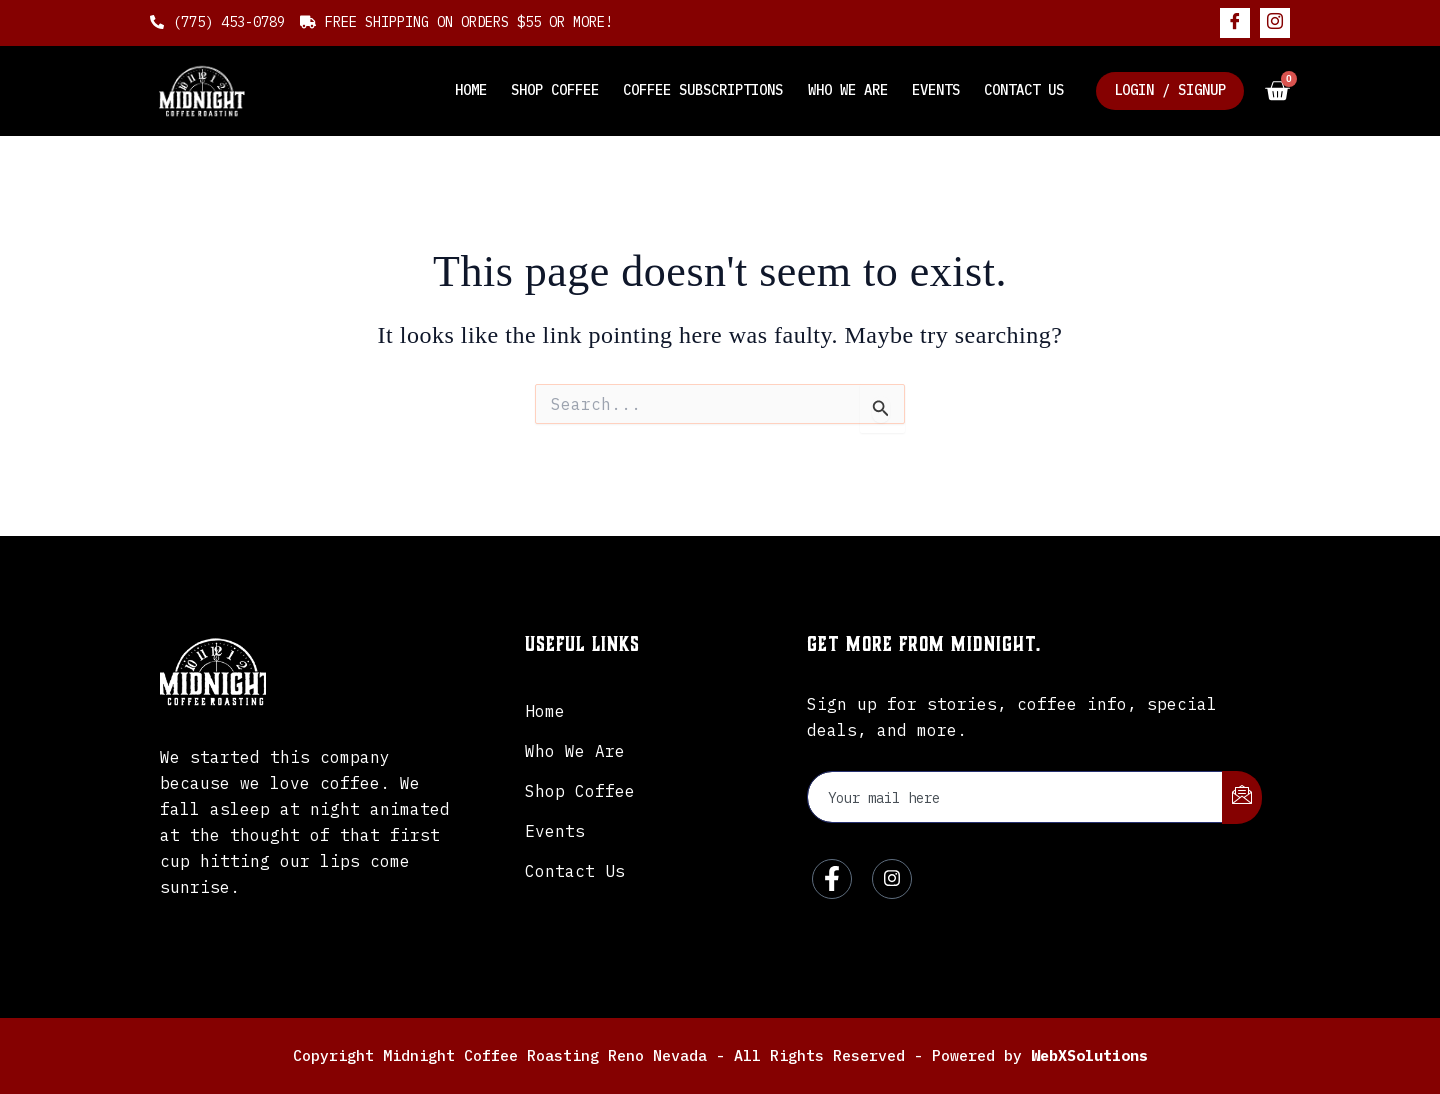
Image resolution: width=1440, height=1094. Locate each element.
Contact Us (1024, 90)
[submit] (1242, 797)
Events (936, 90)
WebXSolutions (1089, 1055)
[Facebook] (1235, 23)
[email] (1015, 797)
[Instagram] (1275, 23)
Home (472, 90)
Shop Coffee (556, 90)
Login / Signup (1170, 90)
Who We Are (848, 90)
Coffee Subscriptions (704, 90)
